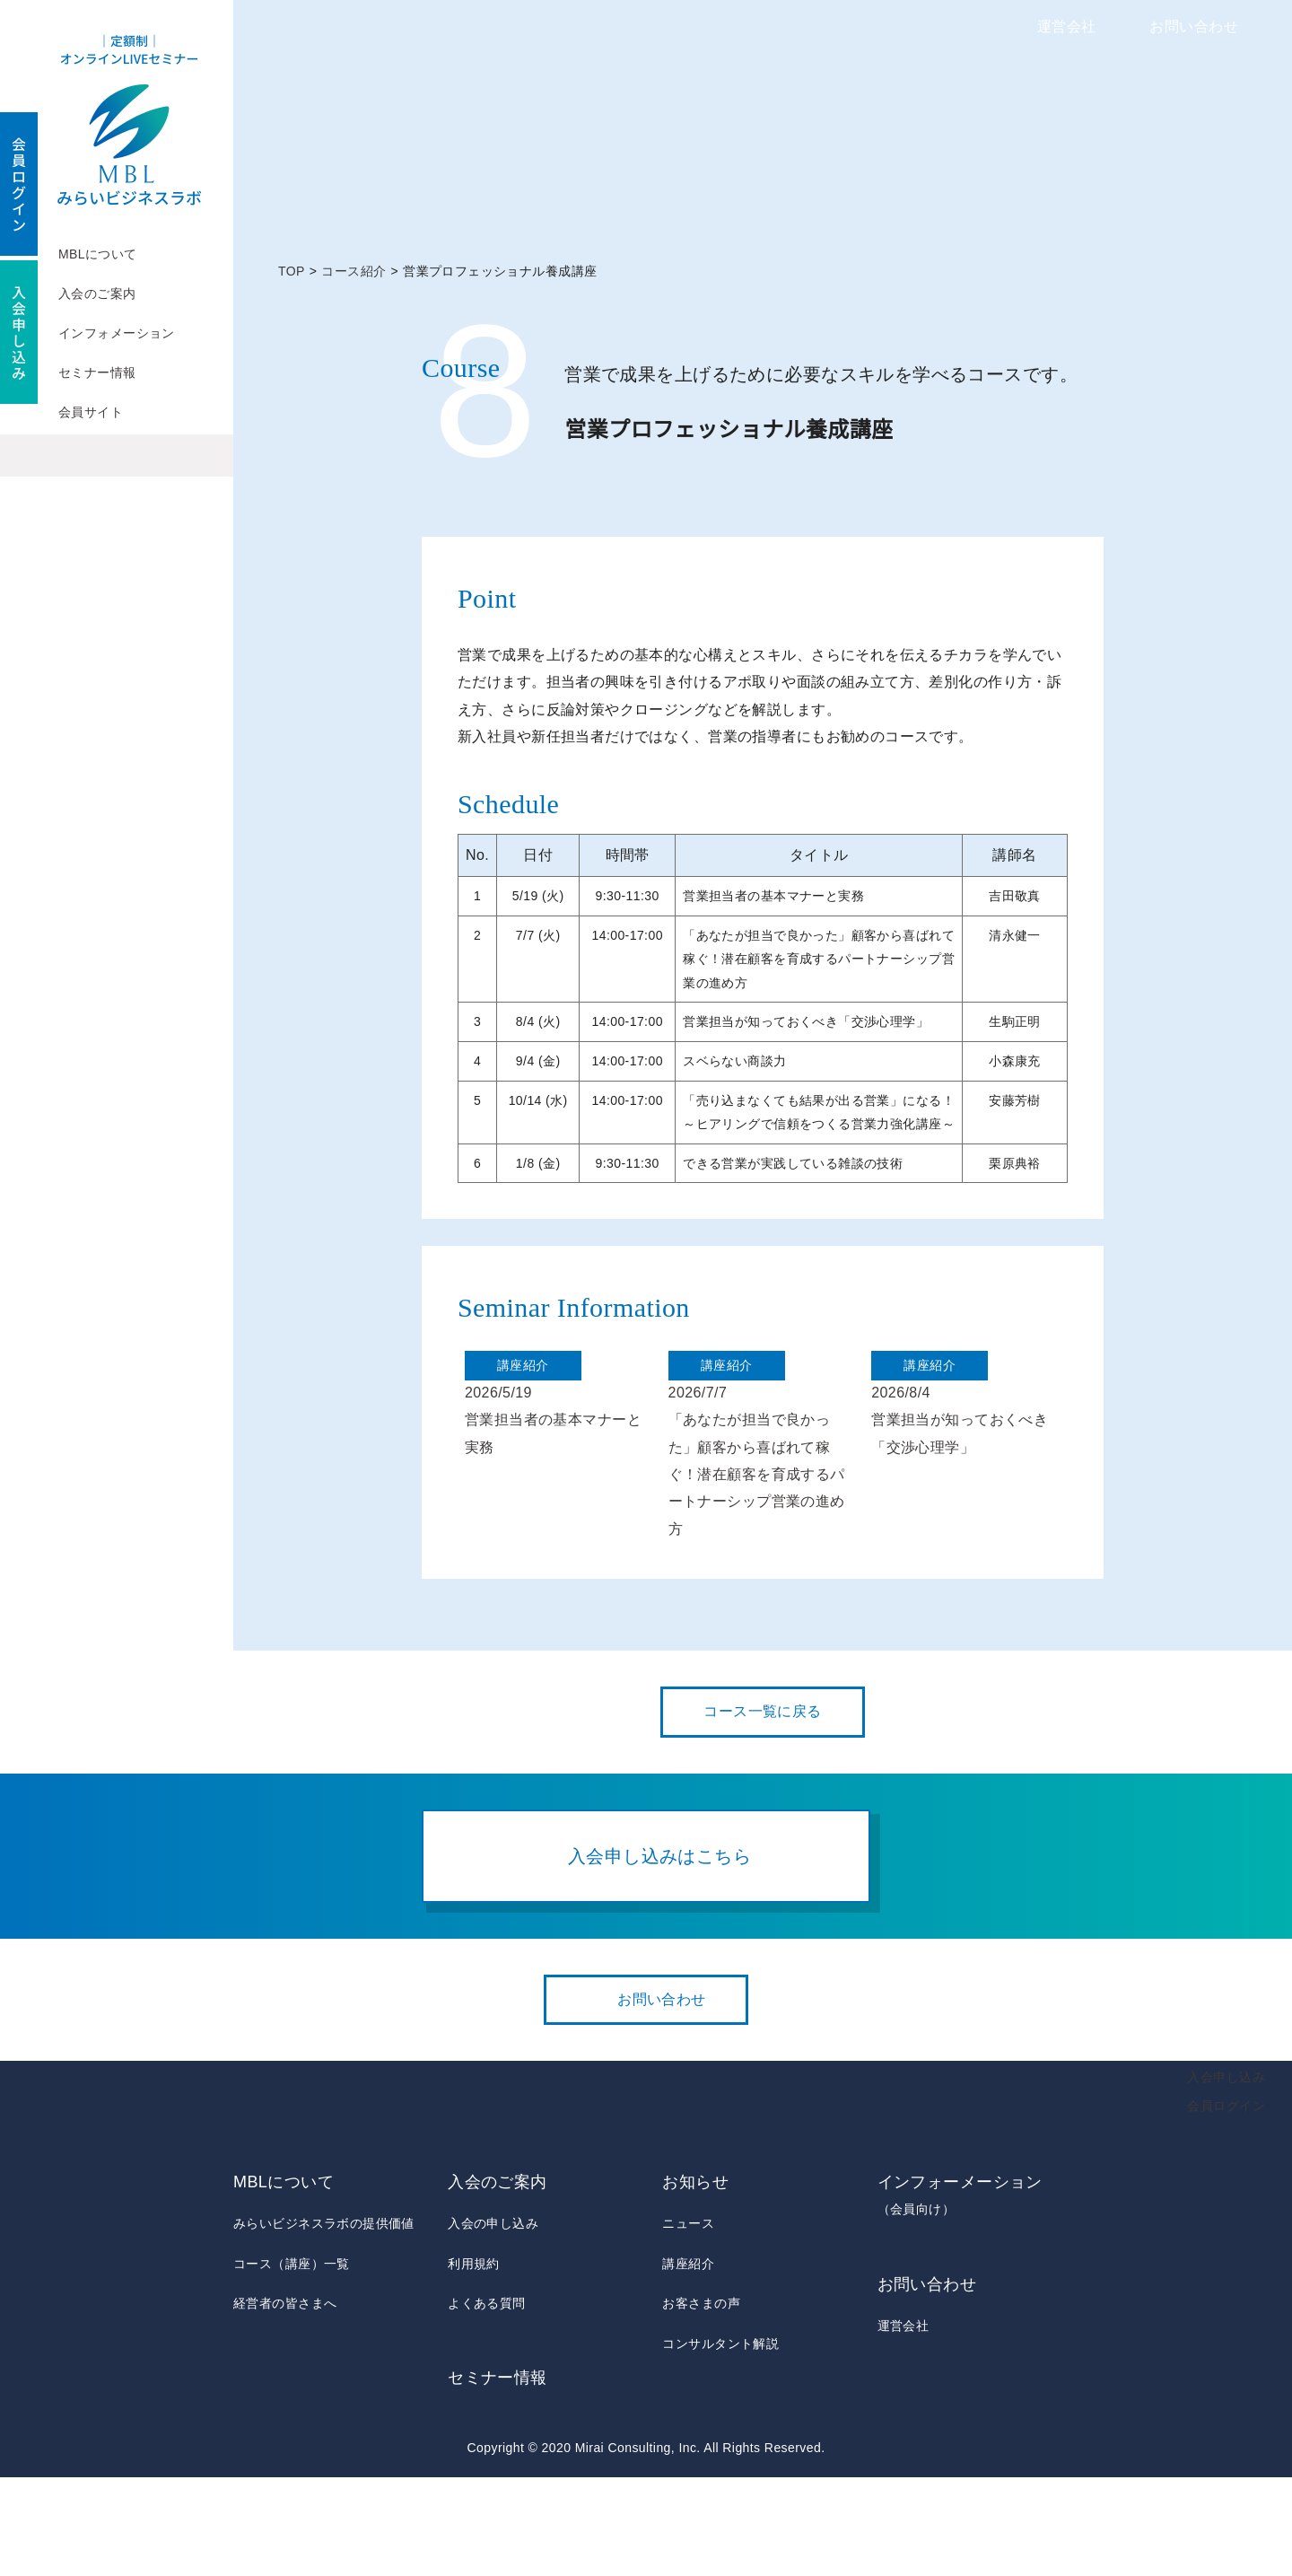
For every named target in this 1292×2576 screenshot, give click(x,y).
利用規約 (474, 2361)
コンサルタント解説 (720, 2441)
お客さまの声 (701, 2402)
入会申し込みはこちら (659, 1954)
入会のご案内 (97, 293)
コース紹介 (354, 271)
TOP (291, 271)
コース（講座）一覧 (291, 2361)
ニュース (687, 2322)
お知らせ (695, 2280)
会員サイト (90, 412)
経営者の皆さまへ (284, 2402)
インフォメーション (116, 333)
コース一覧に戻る (762, 1810)
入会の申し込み (493, 2322)
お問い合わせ (1193, 27)
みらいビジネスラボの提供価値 (324, 2322)
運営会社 (1066, 27)
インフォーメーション (968, 2295)
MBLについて (97, 254)
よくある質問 (487, 2402)
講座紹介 (688, 2361)
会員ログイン (1226, 2203)
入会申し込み (1226, 2176)
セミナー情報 (97, 372)
